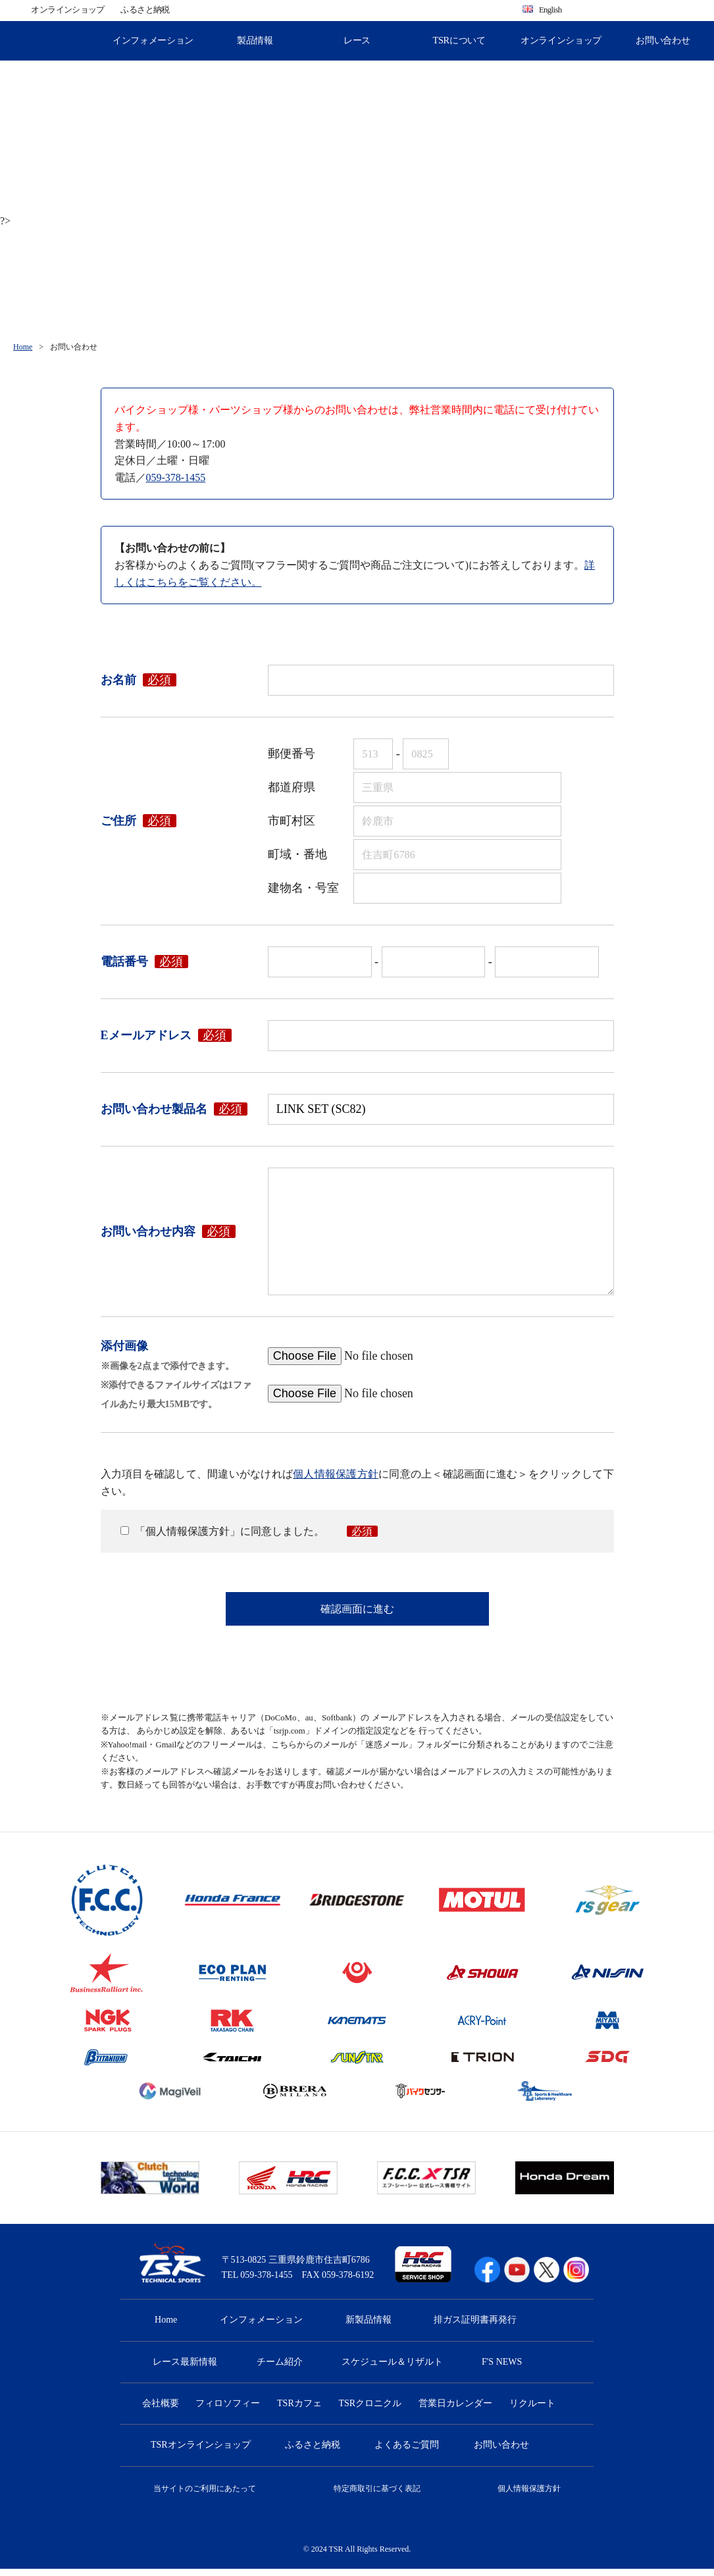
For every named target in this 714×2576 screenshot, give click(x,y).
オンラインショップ (67, 9)
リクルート (532, 2410)
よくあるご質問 (406, 2453)
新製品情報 (368, 2327)
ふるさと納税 (144, 9)
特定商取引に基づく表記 (377, 2495)
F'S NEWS (502, 2369)
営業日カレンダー (455, 2410)
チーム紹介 (280, 2369)
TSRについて (458, 40)
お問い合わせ (663, 40)
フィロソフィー (227, 2410)
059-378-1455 (176, 477)
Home (22, 346)
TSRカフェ (299, 2410)
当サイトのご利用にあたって (204, 2495)
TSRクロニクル (369, 2410)
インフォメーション (153, 40)
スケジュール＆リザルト (392, 2369)
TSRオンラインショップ (201, 2453)
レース (357, 40)
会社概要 (160, 2410)
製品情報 (255, 40)
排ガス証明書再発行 (475, 2327)
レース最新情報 (185, 2369)
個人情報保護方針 (335, 1474)
